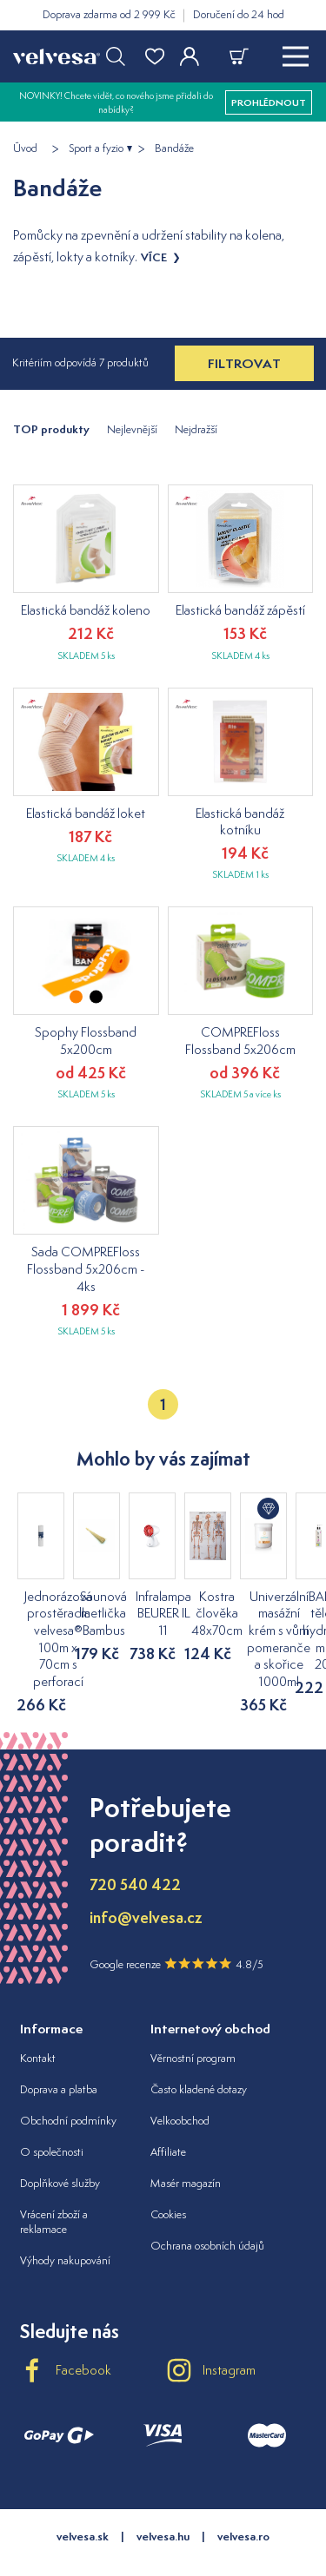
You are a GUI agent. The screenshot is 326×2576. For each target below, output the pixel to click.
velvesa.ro (243, 2501)
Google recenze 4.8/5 (176, 1929)
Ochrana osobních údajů (207, 2211)
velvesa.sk (83, 2501)
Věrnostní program (193, 2024)
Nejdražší (196, 429)
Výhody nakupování (65, 2225)
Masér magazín (185, 2149)
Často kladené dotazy (198, 2055)
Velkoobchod (180, 2086)
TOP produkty (51, 429)
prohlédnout (268, 102)
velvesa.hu (163, 2501)
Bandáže (174, 148)
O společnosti (51, 2118)
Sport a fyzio (96, 148)
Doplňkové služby (60, 2149)
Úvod (25, 148)
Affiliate (168, 2118)
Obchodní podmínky (68, 2086)
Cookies (168, 2180)
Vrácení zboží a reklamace (54, 2188)
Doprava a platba (58, 2055)
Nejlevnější (132, 429)
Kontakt (38, 2024)
